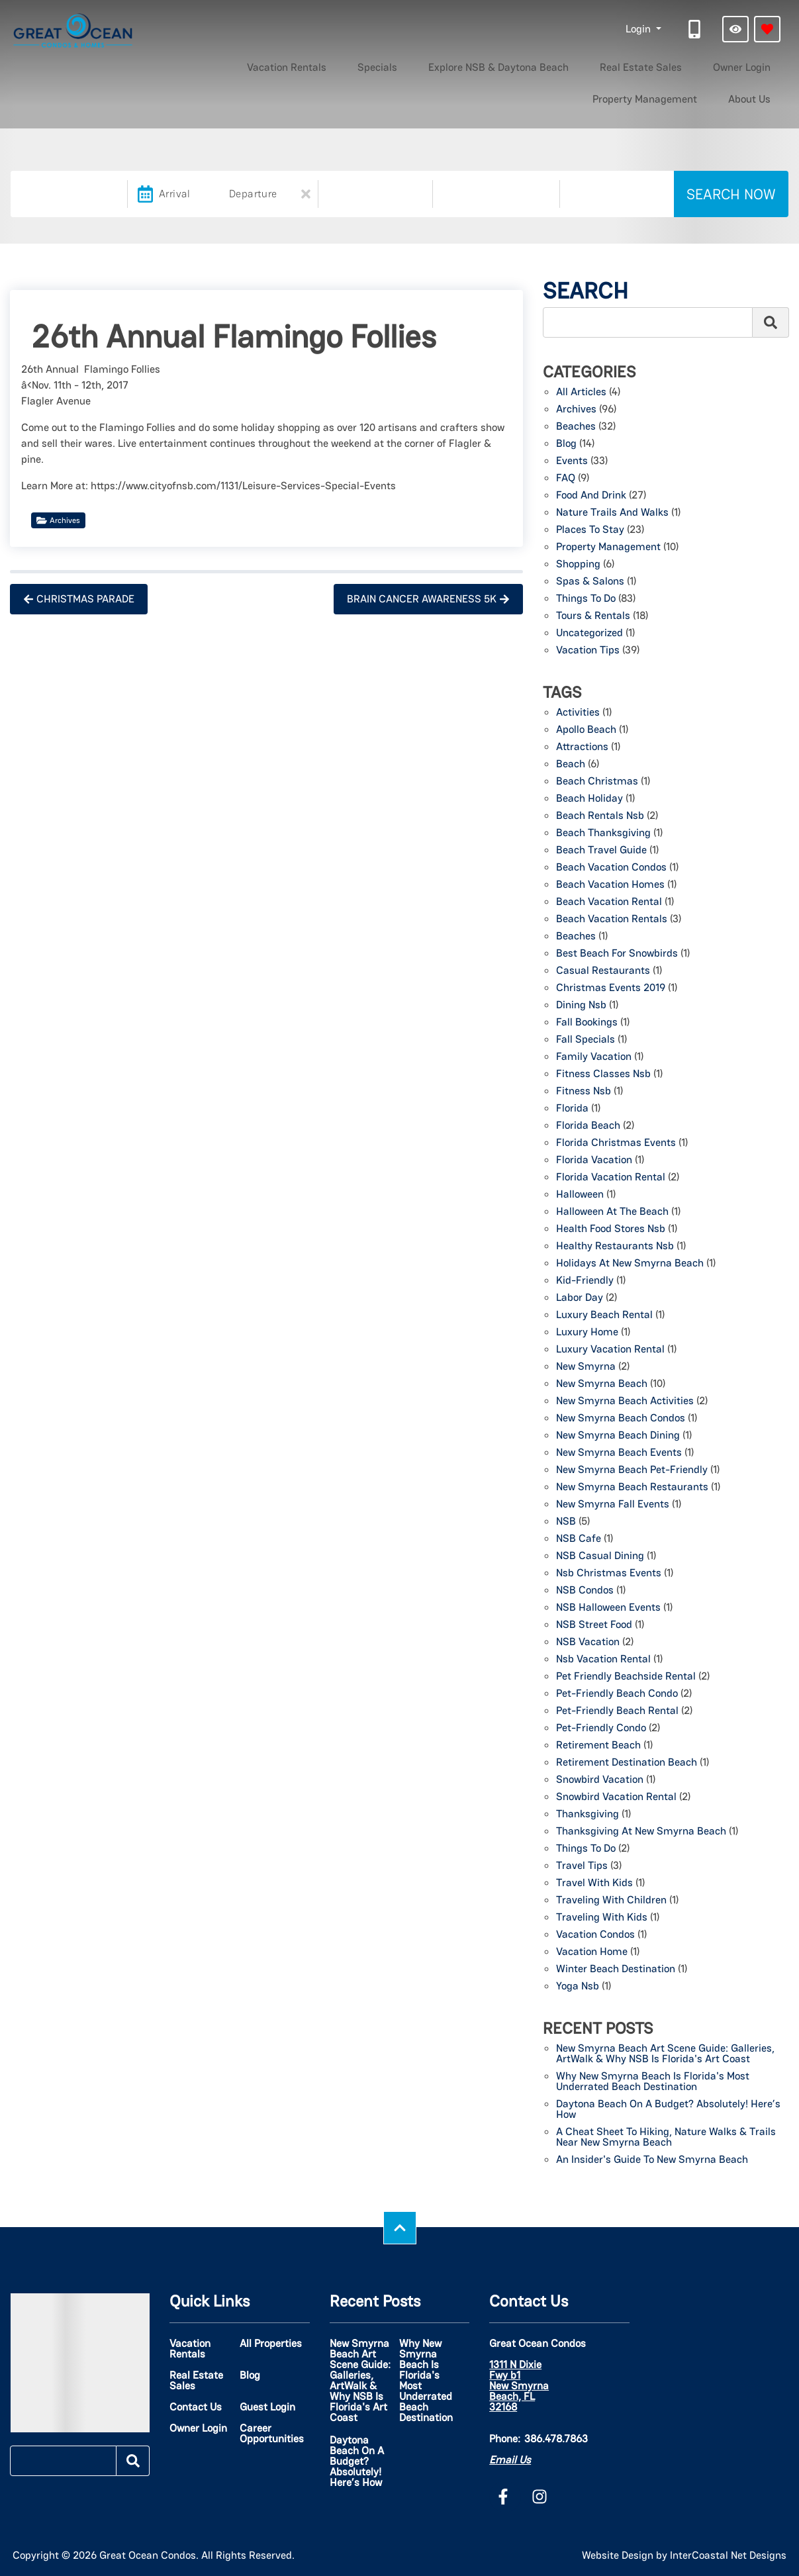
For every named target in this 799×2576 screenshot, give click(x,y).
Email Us (510, 2460)
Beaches (576, 427)
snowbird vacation (599, 1780)
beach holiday (589, 799)
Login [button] (639, 29)
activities (578, 713)
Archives (58, 520)
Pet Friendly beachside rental (626, 1677)
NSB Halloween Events (608, 1608)
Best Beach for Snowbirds (617, 954)
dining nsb (581, 1006)
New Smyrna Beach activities (625, 1401)
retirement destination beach (626, 1763)
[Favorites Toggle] (767, 29)
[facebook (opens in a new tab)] (505, 2496)
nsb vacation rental (603, 1660)
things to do (586, 1849)
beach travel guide (601, 851)
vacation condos (595, 1935)
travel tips (582, 1866)
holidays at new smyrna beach (630, 1264)
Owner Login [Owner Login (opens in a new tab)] (198, 2428)
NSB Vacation (588, 1642)
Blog (566, 444)
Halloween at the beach (612, 1212)
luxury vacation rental (610, 1350)
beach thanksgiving (603, 833)
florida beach (588, 1126)
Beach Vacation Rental (609, 902)
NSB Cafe (578, 1539)
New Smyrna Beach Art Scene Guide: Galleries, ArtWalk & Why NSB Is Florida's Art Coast (665, 2054)
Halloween (580, 1195)
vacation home (592, 1952)
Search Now (731, 194)
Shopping (578, 565)
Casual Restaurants (603, 971)
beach (570, 765)
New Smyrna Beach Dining (618, 1436)
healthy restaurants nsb (615, 1247)
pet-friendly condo (601, 1729)
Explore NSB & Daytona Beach (381, 65)
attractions (582, 747)
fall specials (585, 1040)
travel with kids (594, 1883)
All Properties (271, 2343)
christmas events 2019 (610, 988)
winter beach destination (615, 1970)
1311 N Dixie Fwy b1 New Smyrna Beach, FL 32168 (519, 2386)
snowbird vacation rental (616, 1797)
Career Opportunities (272, 2433)
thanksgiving (587, 1815)
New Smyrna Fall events (612, 1505)
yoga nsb (577, 1987)
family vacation (594, 1057)
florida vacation (594, 1161)
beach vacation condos (611, 868)
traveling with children (611, 1901)
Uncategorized (589, 634)
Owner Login (583, 65)
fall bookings (587, 1023)
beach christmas (597, 782)
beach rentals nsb (600, 816)
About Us (759, 65)
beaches (576, 937)
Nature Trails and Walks (612, 513)
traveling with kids (601, 1918)
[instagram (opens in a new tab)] (539, 2496)
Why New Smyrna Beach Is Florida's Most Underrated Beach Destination (652, 2082)
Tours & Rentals (593, 616)
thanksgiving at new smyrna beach (641, 1832)
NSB (566, 1522)
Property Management (675, 65)
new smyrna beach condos (620, 1419)
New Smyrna (586, 1367)
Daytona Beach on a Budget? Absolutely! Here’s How (668, 2110)
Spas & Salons (590, 582)
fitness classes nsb (603, 1074)
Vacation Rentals (210, 65)
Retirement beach (598, 1746)
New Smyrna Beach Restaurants (632, 1488)
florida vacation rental (610, 1178)
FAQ (565, 479)
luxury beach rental (604, 1315)
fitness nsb (583, 1092)
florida (572, 1109)
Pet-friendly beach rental (617, 1711)
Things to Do (586, 599)
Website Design (617, 2555)
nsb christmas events (608, 1574)
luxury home (587, 1333)
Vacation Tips (588, 651)
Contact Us (195, 2407)
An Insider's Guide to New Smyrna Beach (652, 2160)
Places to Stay (590, 530)
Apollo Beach (586, 730)
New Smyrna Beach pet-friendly (632, 1470)
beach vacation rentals (611, 920)
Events (572, 461)
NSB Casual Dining (600, 1556)
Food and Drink (591, 496)
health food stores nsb (610, 1229)
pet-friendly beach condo (617, 1694)
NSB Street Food (594, 1625)
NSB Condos (585, 1591)
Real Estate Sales (503, 65)
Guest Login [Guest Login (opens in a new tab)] (267, 2407)
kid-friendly (585, 1281)
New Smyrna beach (601, 1384)
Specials (281, 65)
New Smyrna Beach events (619, 1453)
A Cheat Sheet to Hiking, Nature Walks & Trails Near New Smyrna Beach (666, 2137)
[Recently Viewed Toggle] (735, 29)
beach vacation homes (610, 885)
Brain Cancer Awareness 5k (428, 599)
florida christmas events (616, 1143)
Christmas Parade (78, 599)
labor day (579, 1298)
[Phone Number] (696, 29)
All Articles (581, 393)
